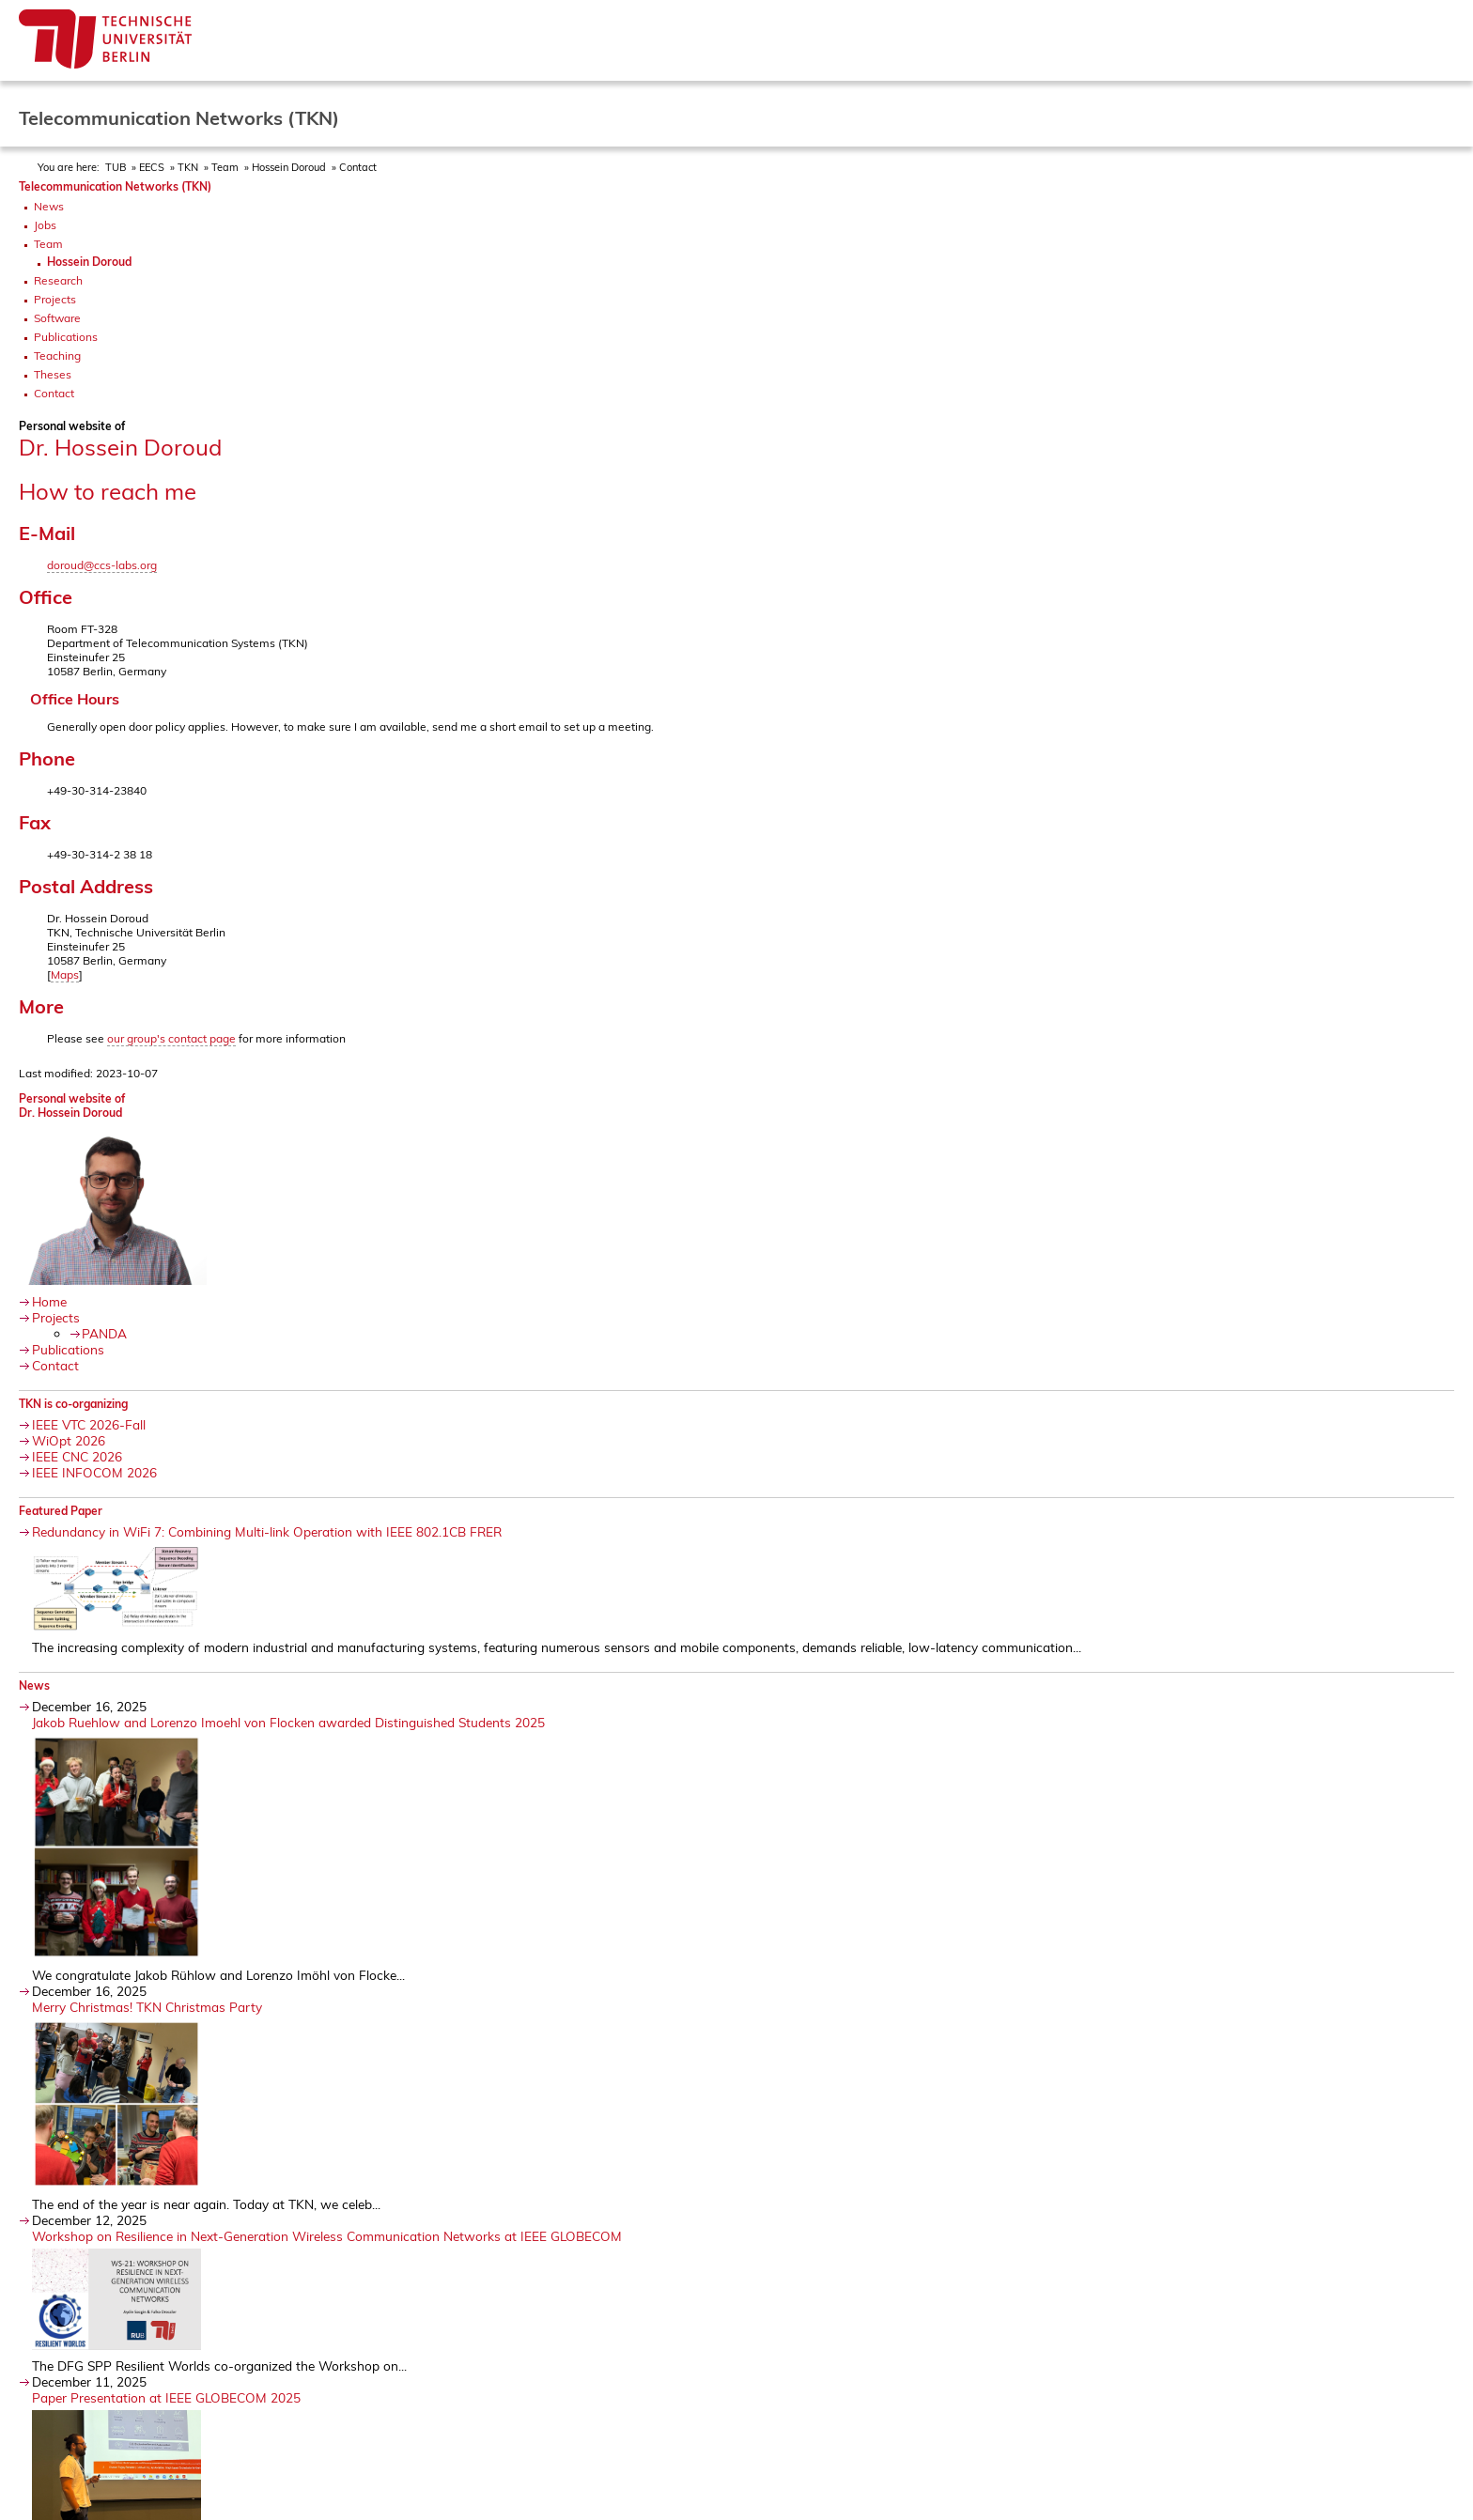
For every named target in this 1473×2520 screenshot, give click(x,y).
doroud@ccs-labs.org (102, 565)
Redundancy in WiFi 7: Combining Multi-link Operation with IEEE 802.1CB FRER (267, 1531)
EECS (151, 167)
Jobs (45, 225)
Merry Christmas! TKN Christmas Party (147, 2007)
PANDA (104, 1333)
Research (58, 280)
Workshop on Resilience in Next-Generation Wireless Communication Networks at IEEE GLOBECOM (327, 2236)
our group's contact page (171, 1038)
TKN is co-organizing (73, 1404)
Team (225, 167)
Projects (55, 299)
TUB (115, 167)
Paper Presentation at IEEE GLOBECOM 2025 (166, 2397)
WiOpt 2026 (68, 1440)
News (49, 206)
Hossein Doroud (289, 167)
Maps (65, 974)
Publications (66, 337)
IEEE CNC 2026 (77, 1456)
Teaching (57, 355)
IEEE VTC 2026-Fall (89, 1424)
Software (57, 318)
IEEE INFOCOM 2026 (94, 1472)
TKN (188, 167)
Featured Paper (60, 1511)
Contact (54, 393)
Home (49, 1301)
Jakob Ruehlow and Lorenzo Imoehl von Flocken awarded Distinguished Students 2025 (288, 1722)
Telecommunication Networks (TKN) (115, 186)
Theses (52, 374)
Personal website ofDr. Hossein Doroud (72, 1105)
